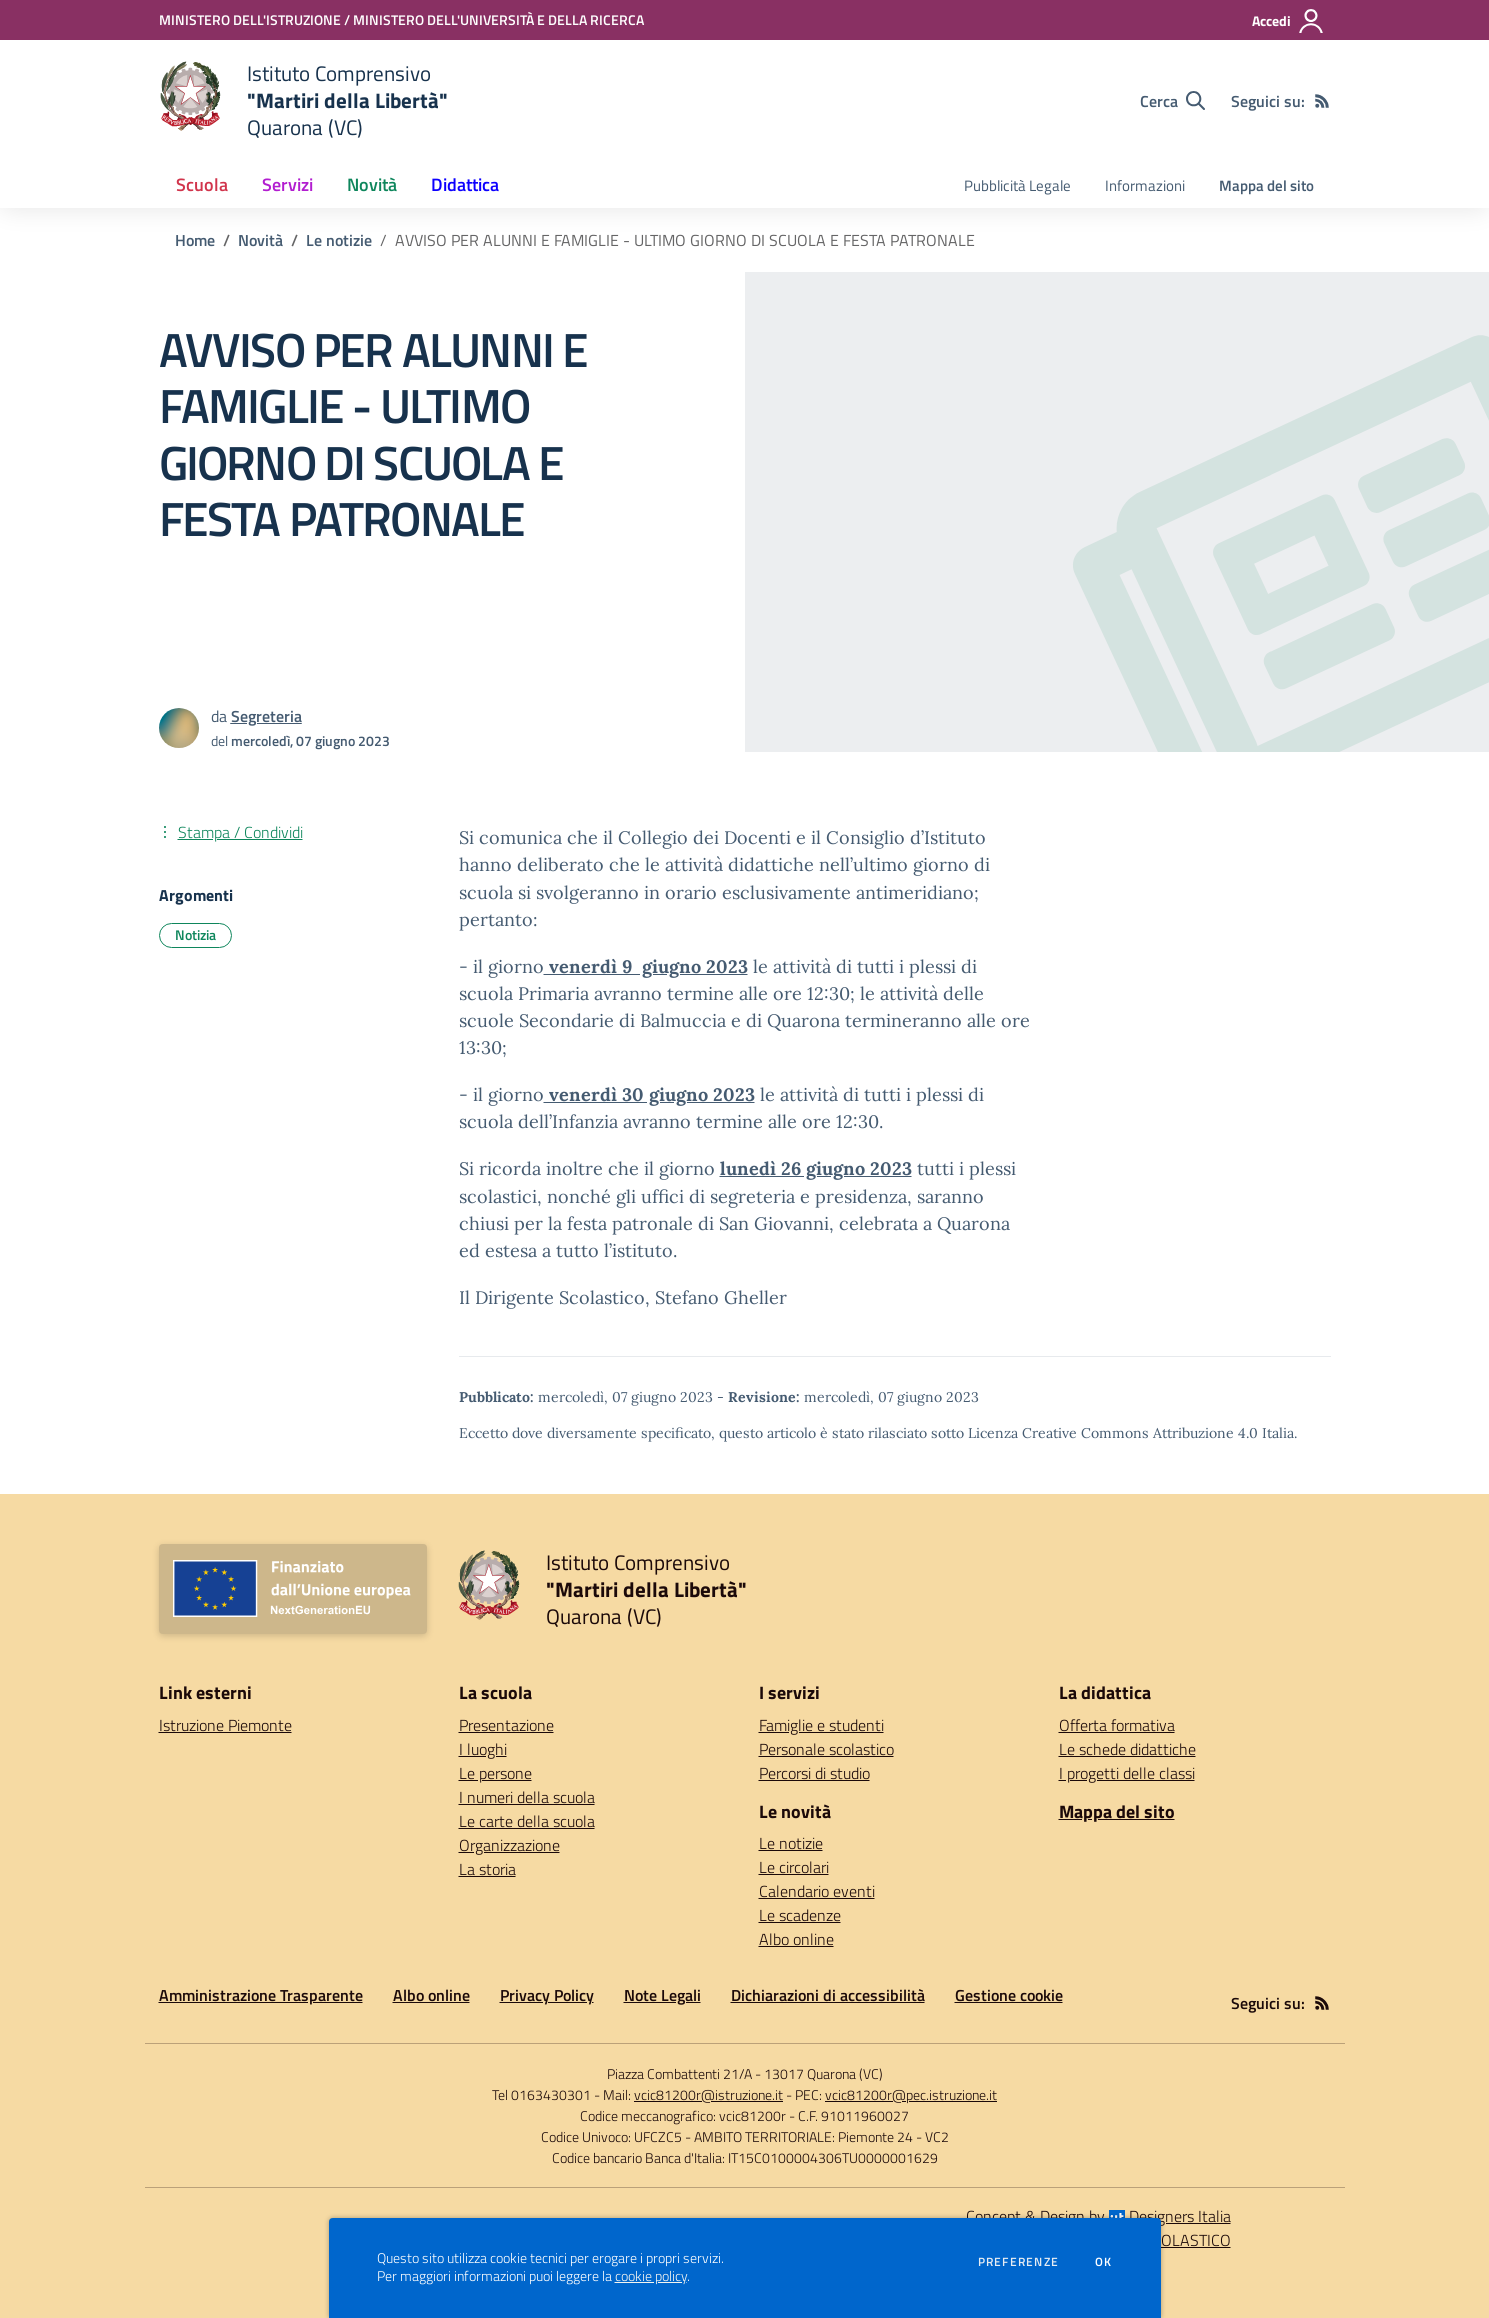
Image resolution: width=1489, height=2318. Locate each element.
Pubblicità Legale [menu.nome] (1017, 185)
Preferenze (1018, 2262)
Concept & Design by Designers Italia (1098, 2216)
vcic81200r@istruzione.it (708, 2094)
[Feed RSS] (1322, 101)
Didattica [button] (465, 184)
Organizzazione (509, 1845)
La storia (487, 1869)
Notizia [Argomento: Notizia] (195, 934)
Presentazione (506, 1725)
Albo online (796, 1939)
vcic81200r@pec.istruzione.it (911, 2094)
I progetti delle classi (1127, 1773)
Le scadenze (800, 1915)
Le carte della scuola (527, 1821)
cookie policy (651, 2276)
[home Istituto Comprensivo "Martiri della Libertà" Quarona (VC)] (304, 100)
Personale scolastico (826, 1749)
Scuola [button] (202, 184)
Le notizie (339, 240)
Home (195, 240)
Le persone (495, 1773)
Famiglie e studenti (821, 1725)
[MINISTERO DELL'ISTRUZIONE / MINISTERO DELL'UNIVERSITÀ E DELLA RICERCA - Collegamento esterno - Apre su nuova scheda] (401, 19)
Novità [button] (372, 184)
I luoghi (483, 1749)
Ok (1104, 2262)
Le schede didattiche (1127, 1749)
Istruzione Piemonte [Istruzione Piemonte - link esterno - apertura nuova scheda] (225, 1725)
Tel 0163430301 (541, 2094)
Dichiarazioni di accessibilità (828, 1995)
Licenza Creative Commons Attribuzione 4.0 (1113, 1433)
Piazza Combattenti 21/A (679, 2073)
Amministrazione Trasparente (261, 1995)
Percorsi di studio (814, 1773)
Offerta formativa (1117, 1725)
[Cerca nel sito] (1172, 101)
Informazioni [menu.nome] (1145, 185)
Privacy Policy (547, 1995)
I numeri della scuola (527, 1797)
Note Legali (662, 1995)
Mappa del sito (1266, 185)
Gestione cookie (1009, 1995)
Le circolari (794, 1867)
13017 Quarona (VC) (823, 2073)
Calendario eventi (817, 1891)
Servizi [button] (287, 184)
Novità (260, 240)
